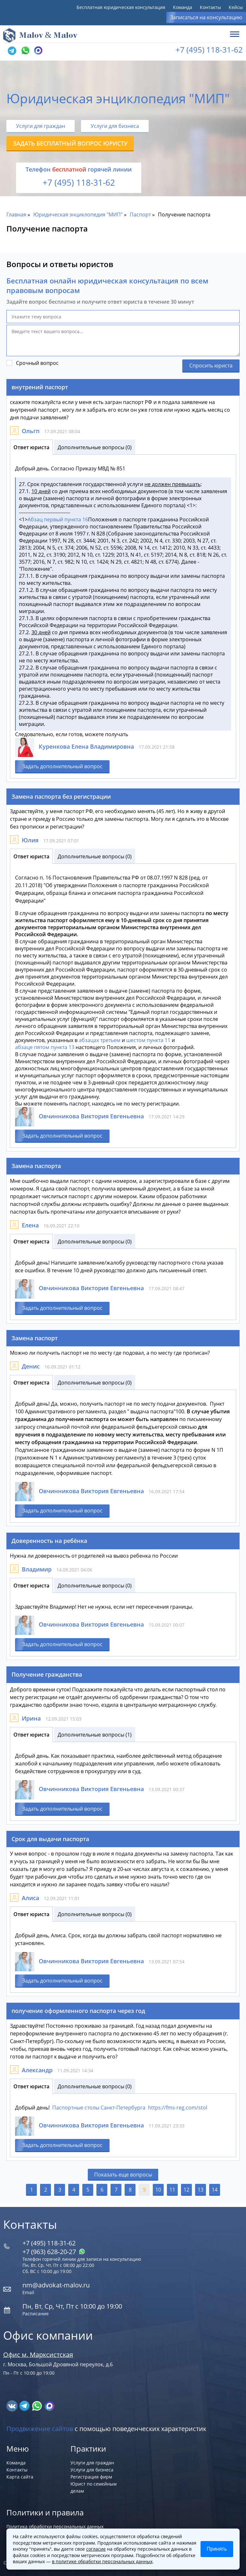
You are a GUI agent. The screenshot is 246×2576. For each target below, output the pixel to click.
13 (200, 2189)
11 (172, 2189)
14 (214, 2189)
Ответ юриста (31, 447)
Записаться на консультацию (206, 17)
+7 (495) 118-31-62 (209, 49)
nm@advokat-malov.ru (56, 2285)
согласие (96, 2549)
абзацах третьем (99, 1040)
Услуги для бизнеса (115, 126)
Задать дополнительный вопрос (62, 766)
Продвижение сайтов (39, 2428)
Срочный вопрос (37, 362)
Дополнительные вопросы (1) (95, 1734)
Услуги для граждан (40, 126)
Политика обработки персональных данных (54, 2526)
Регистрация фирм (91, 2477)
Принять (217, 2549)
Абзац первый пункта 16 (58, 519)
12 (186, 2189)
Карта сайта (19, 2477)
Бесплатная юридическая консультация (121, 7)
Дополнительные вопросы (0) (95, 447)
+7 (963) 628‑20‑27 (53, 2251)
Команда (182, 7)
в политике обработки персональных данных (102, 2561)
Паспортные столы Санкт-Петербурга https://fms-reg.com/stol (130, 2107)
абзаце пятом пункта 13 (44, 1047)
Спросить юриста (211, 365)
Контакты (210, 7)
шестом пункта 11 (148, 1040)
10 (158, 2189)
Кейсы (236, 7)
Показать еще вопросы (123, 2174)
